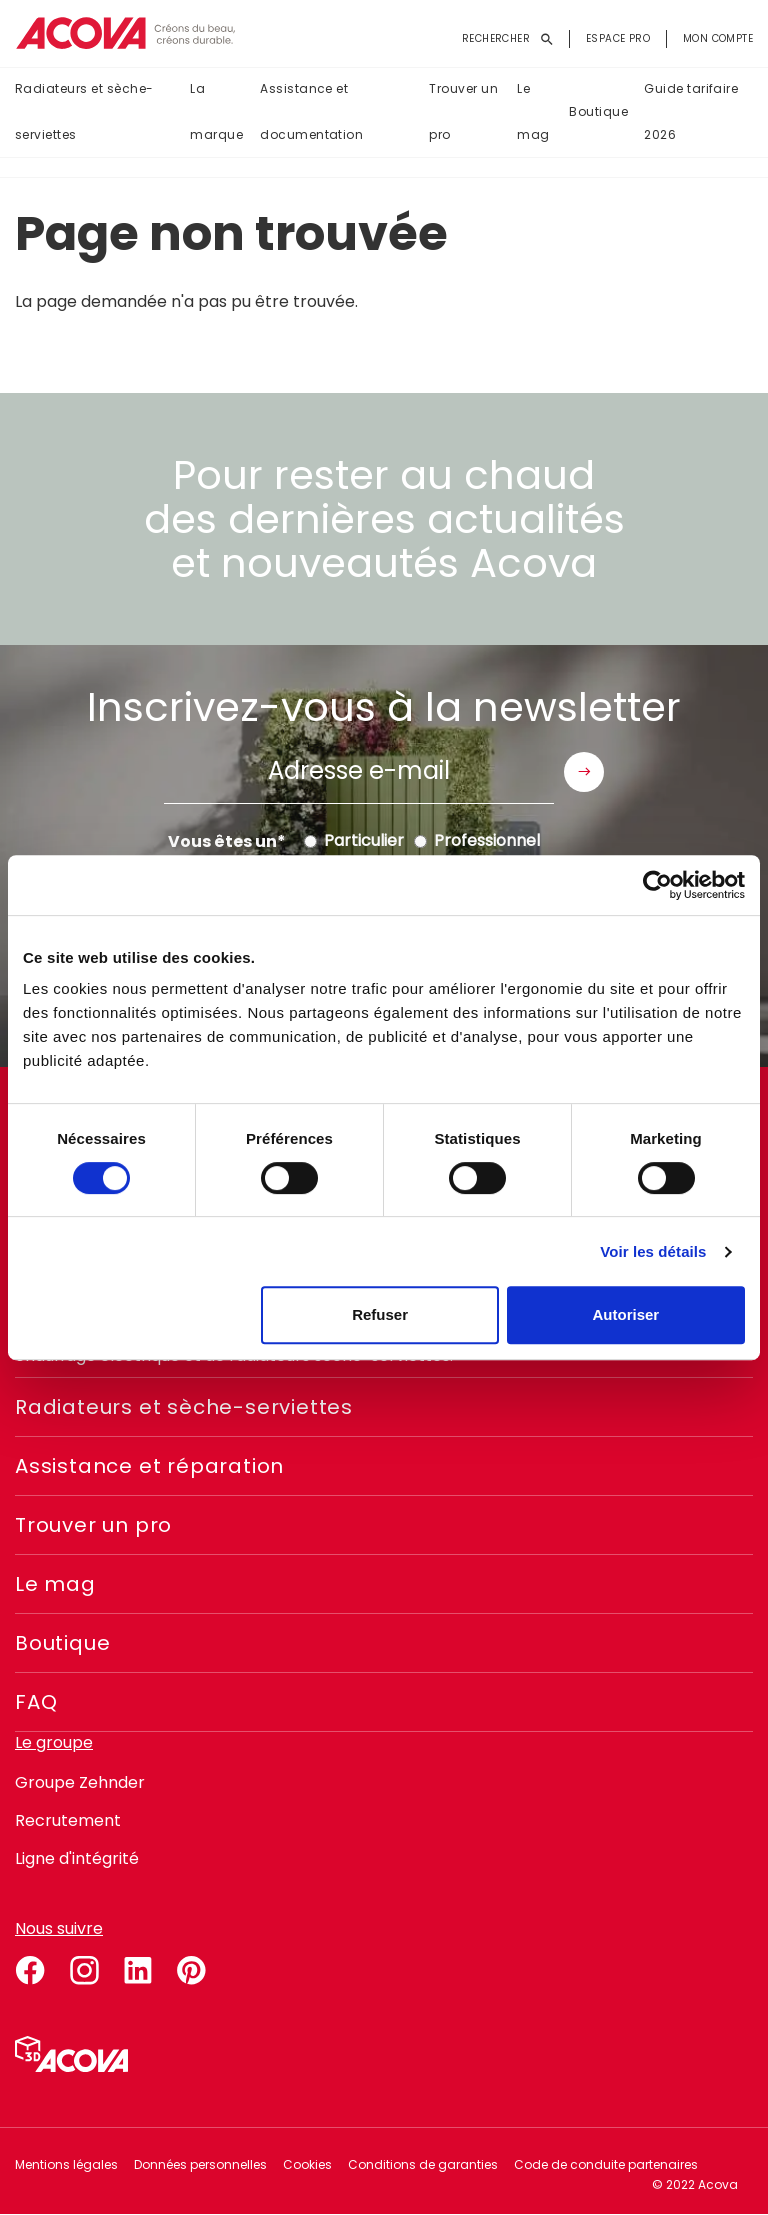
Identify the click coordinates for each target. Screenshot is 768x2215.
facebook (30, 1967)
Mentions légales (66, 2164)
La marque (216, 111)
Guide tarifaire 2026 (691, 111)
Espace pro (618, 38)
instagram (84, 1967)
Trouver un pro (463, 111)
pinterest (192, 1967)
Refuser (380, 1314)
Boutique (598, 111)
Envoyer (584, 772)
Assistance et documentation (311, 111)
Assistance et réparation (149, 1466)
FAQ (36, 1702)
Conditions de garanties (423, 2164)
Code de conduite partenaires (606, 2164)
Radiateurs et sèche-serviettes (84, 111)
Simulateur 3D (71, 2054)
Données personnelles (200, 2164)
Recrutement (68, 1820)
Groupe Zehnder (80, 1782)
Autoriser (626, 1314)
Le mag (533, 111)
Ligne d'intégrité (77, 1858)
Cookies (307, 2164)
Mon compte (718, 38)
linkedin (138, 1967)
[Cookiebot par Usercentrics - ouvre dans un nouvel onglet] (657, 885)
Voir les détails (653, 1251)
